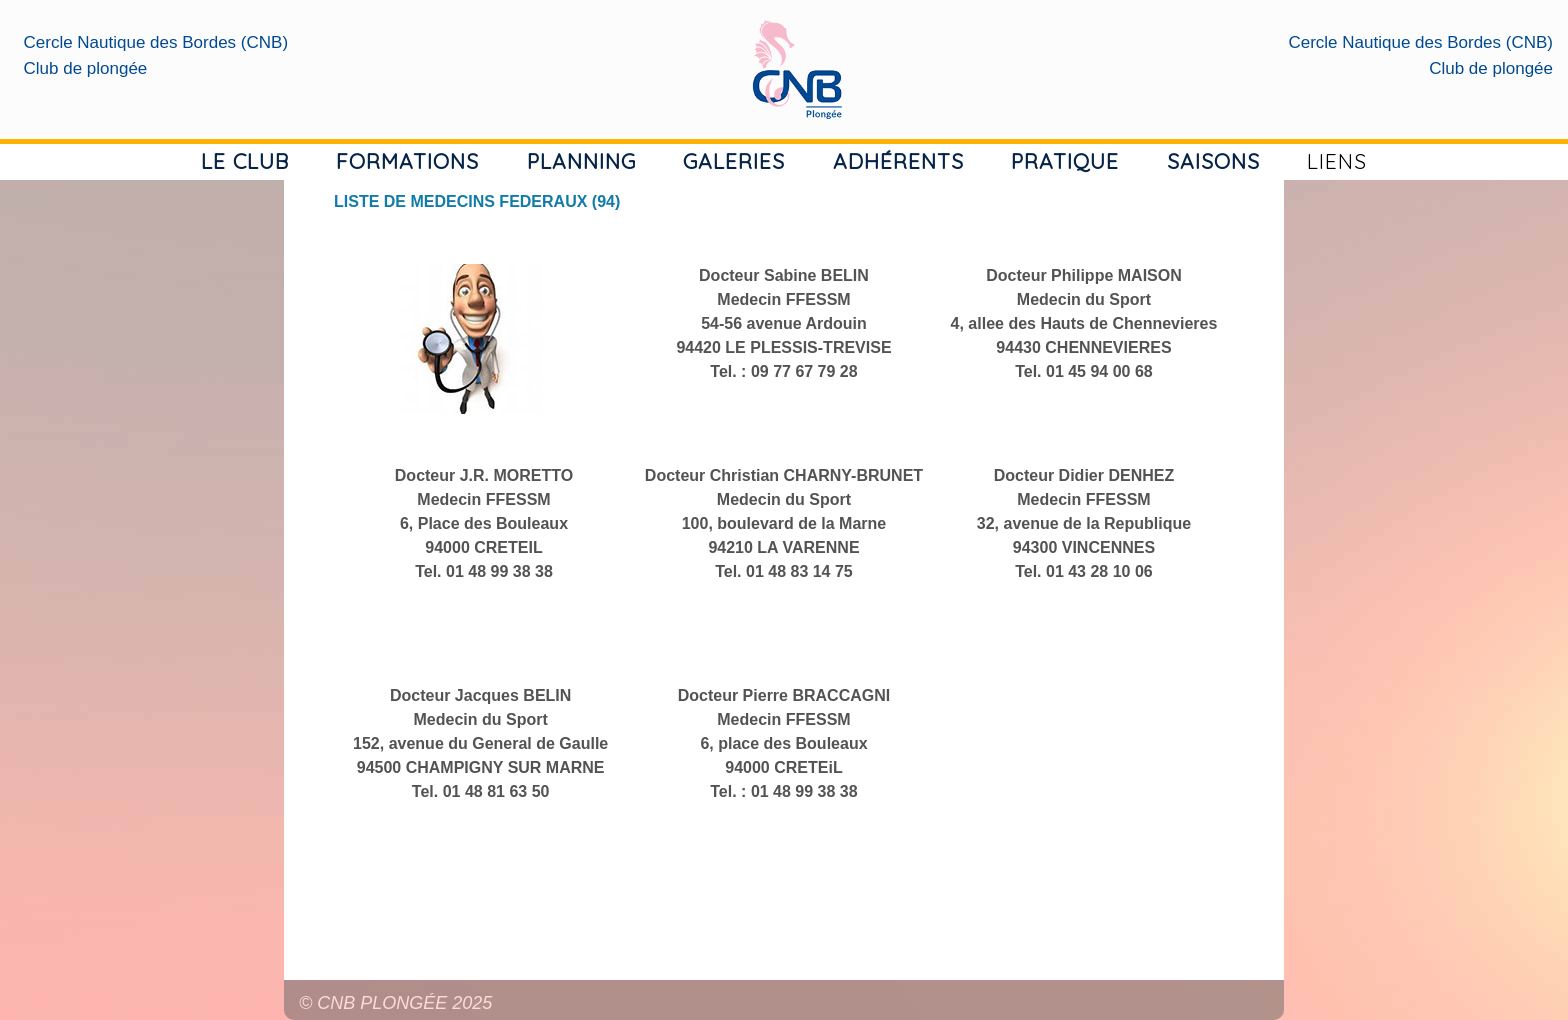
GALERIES (734, 161)
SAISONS (1213, 161)
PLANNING (581, 161)
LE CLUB (245, 161)
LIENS (1337, 161)
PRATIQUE (1065, 161)
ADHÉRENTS (898, 161)
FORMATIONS (407, 161)
